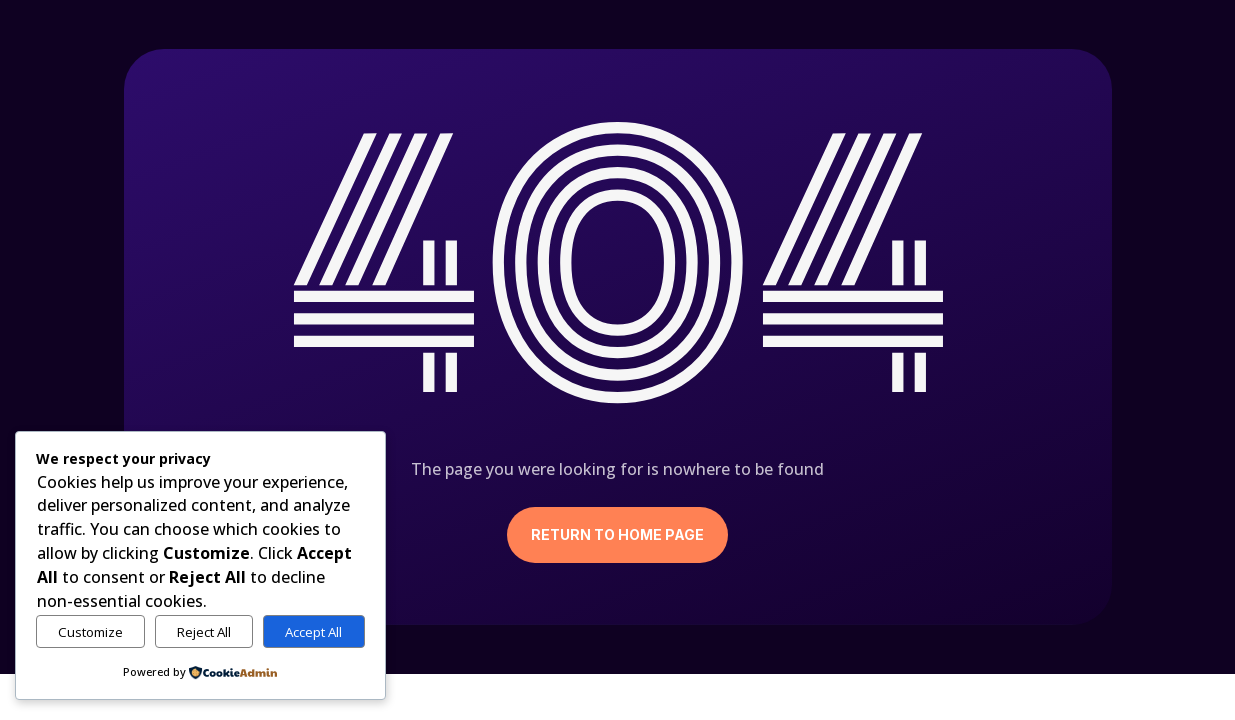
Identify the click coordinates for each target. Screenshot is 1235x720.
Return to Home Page (617, 534)
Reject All (204, 632)
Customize (90, 632)
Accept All (313, 632)
